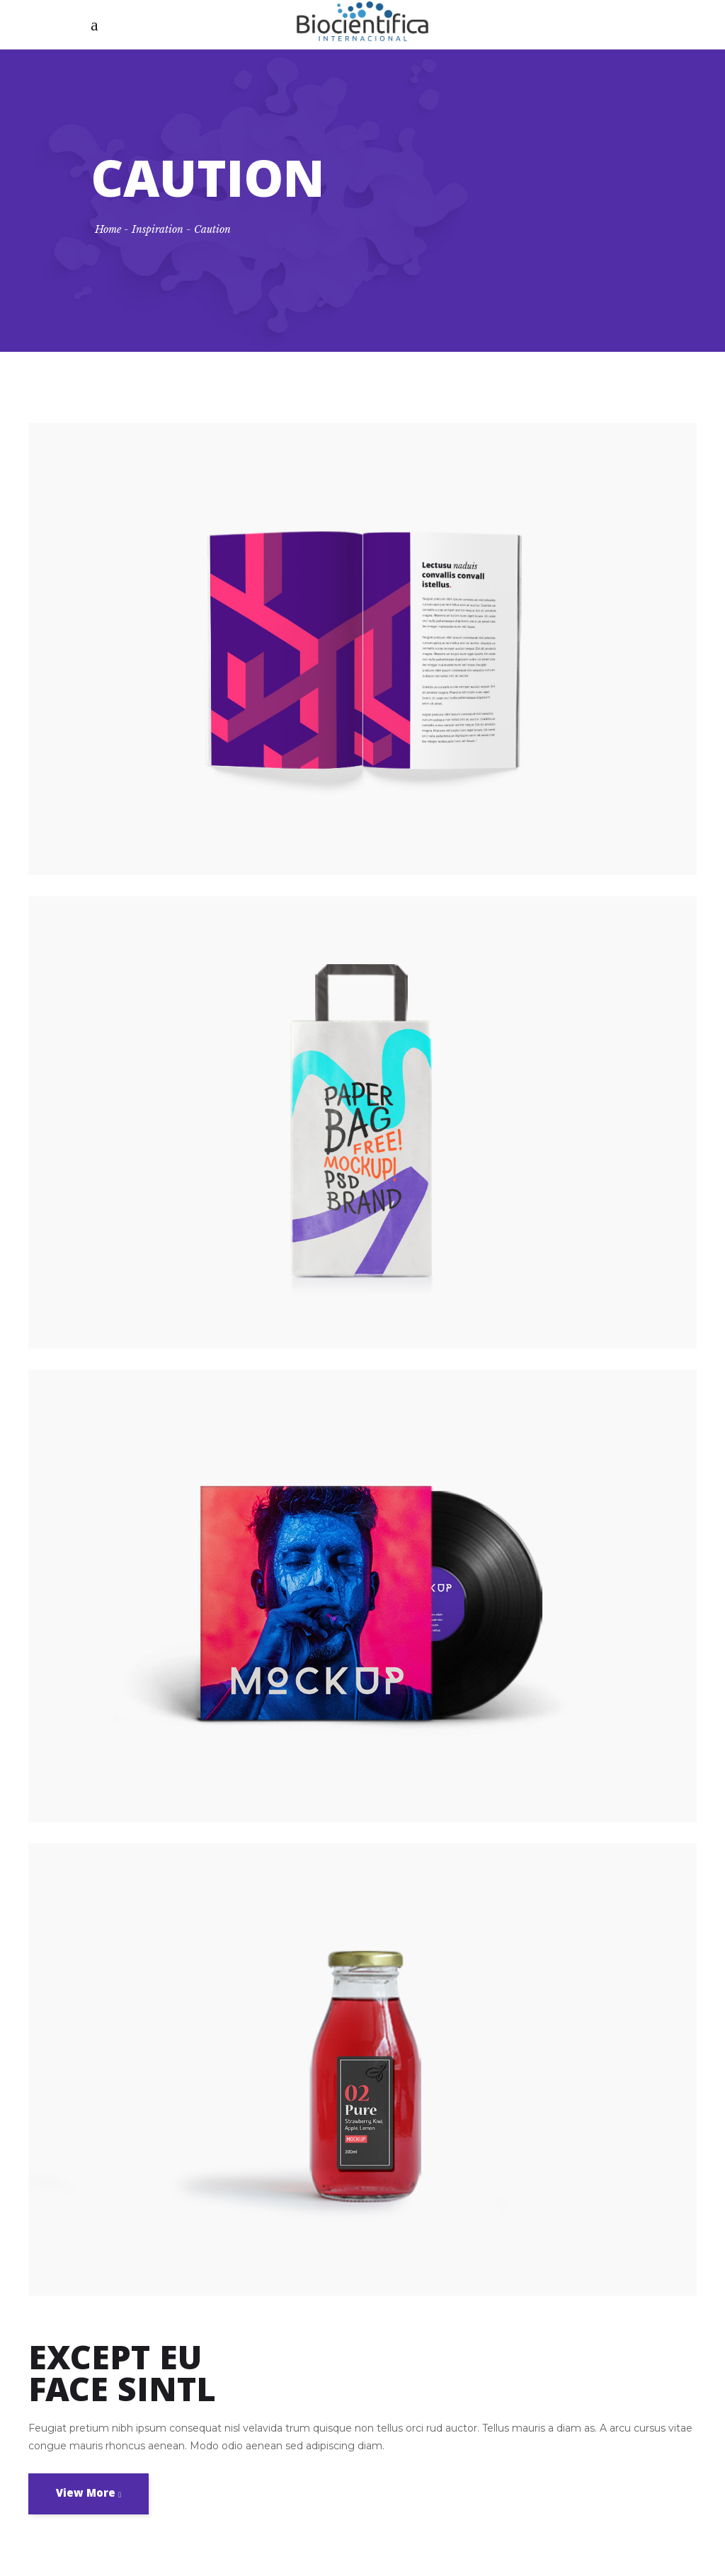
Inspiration (157, 228)
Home (108, 228)
